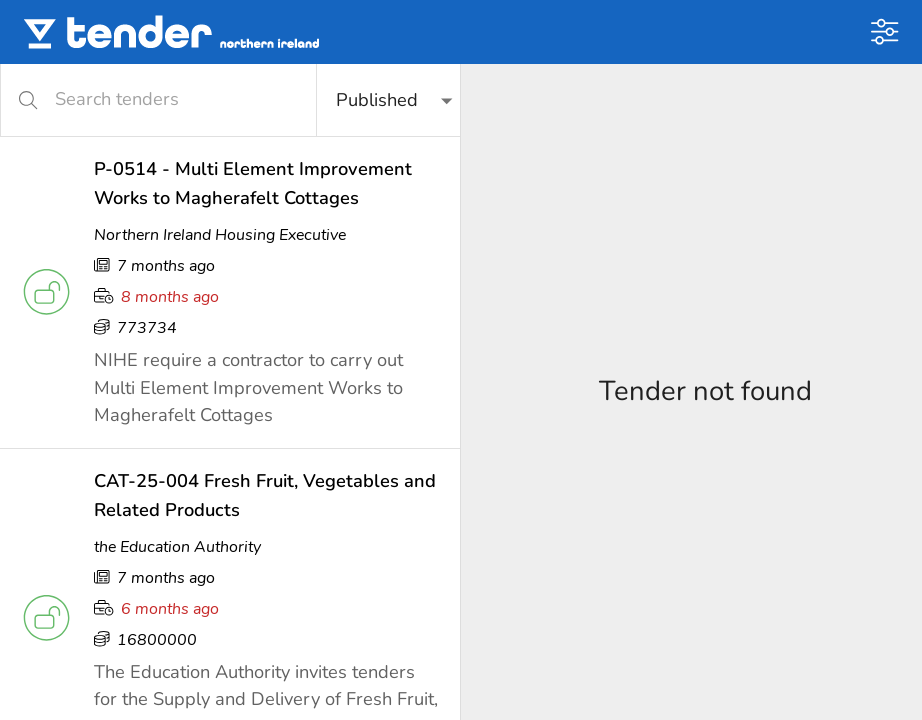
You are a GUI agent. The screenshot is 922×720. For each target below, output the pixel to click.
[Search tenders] (172, 99)
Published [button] (377, 100)
